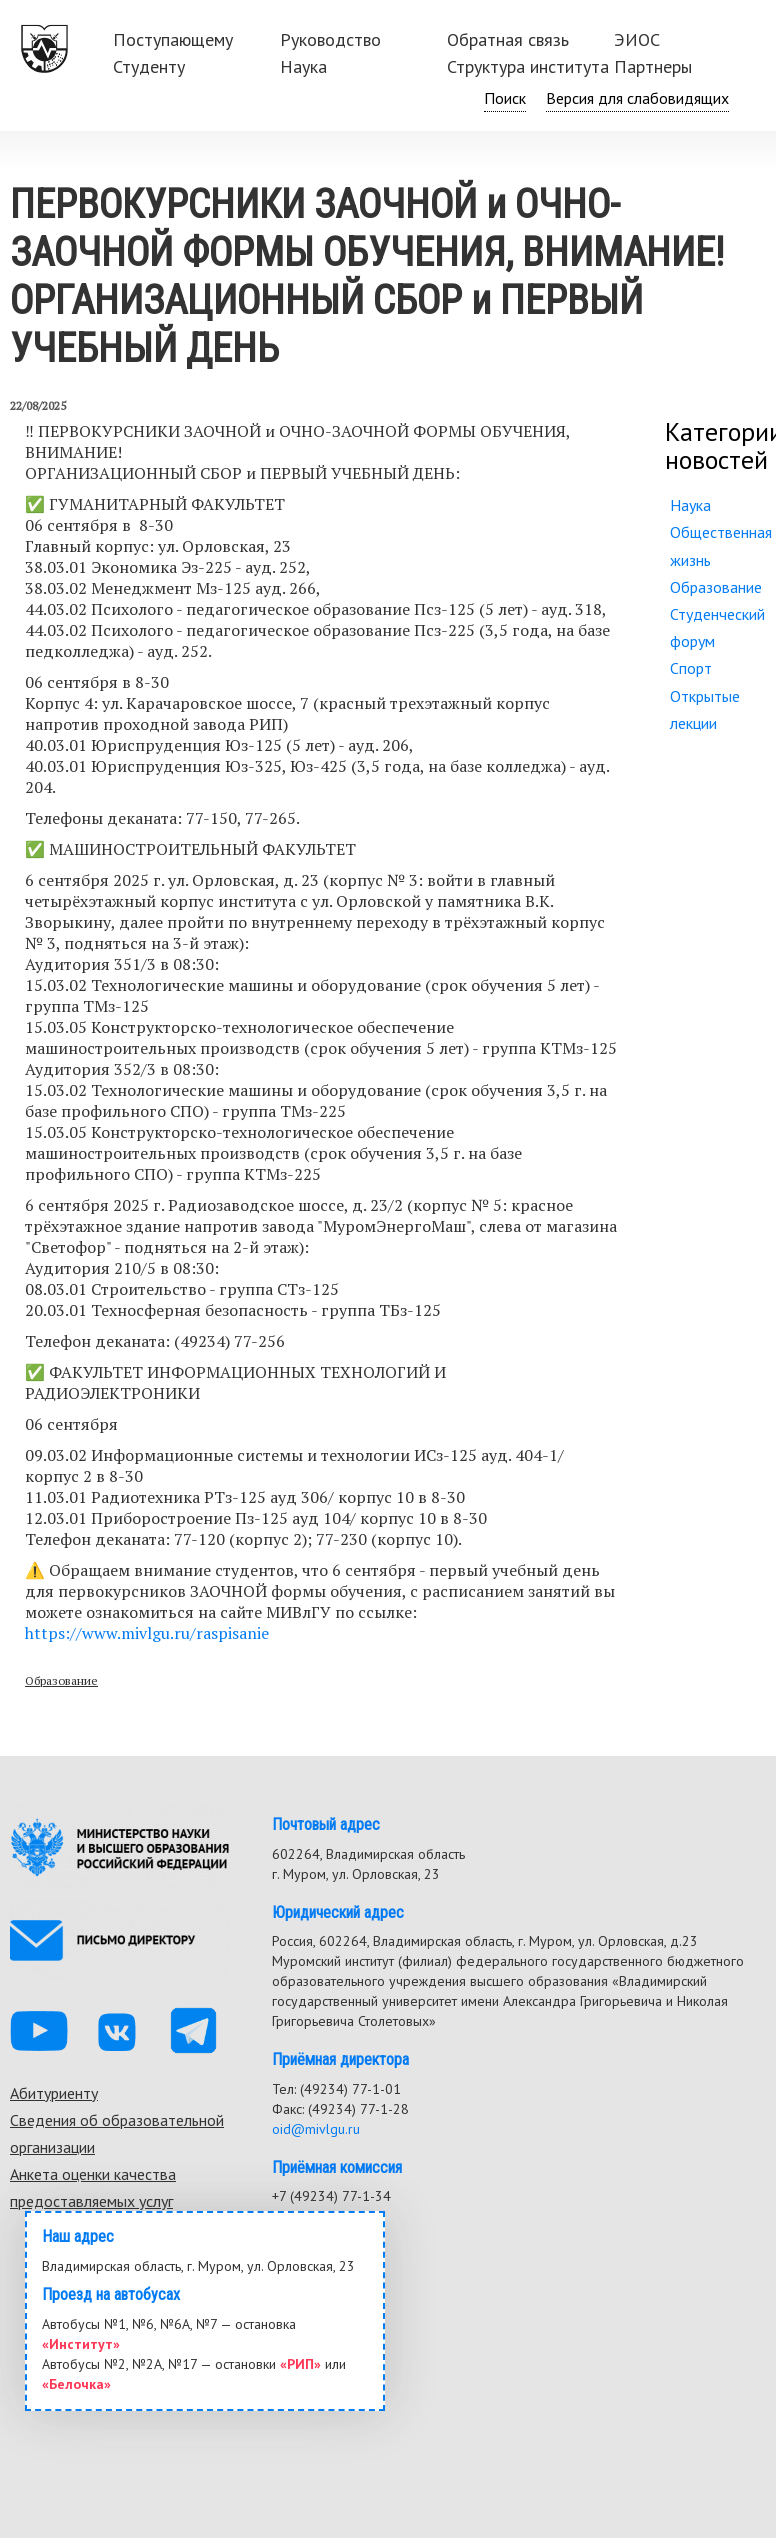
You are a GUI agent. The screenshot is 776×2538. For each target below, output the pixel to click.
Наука (303, 66)
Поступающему (173, 39)
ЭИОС (637, 39)
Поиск (505, 98)
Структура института (528, 66)
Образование (61, 1680)
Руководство (330, 39)
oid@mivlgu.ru (316, 2129)
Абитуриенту (54, 2093)
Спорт (691, 668)
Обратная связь (508, 39)
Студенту (149, 66)
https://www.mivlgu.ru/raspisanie (147, 1633)
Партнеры (653, 66)
